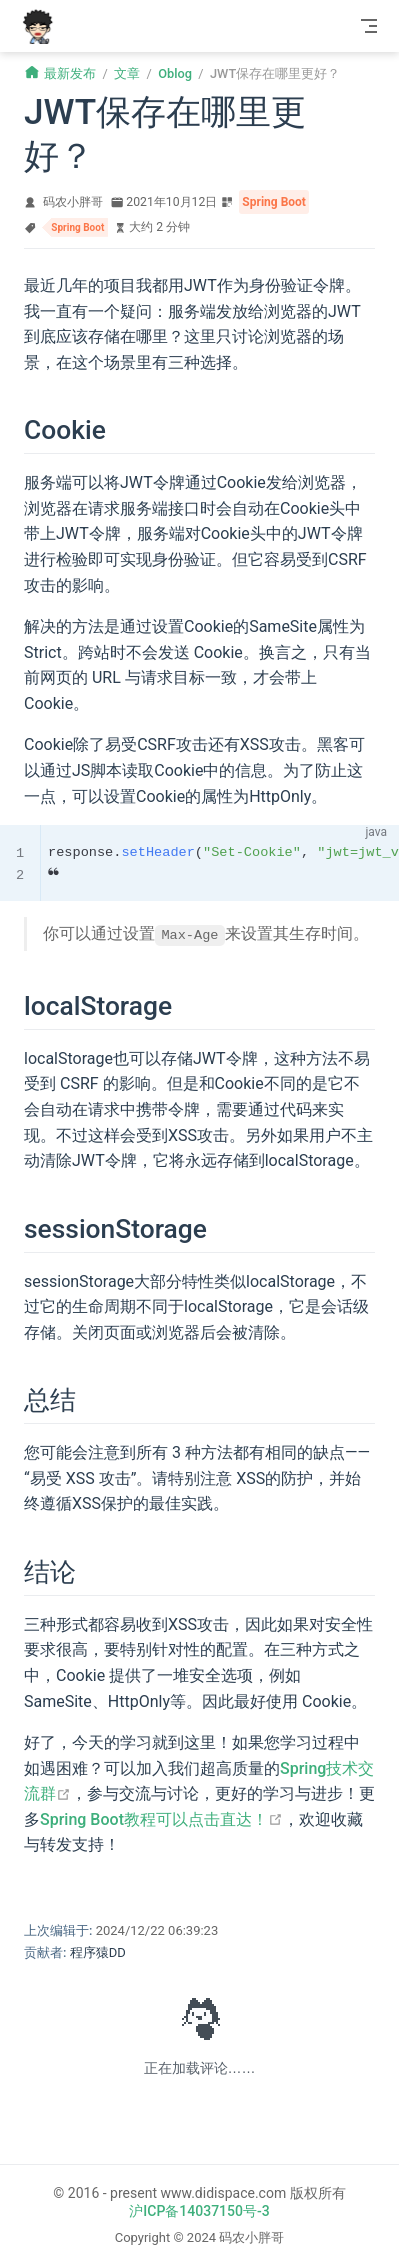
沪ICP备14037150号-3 (199, 2211)
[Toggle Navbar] (369, 26)
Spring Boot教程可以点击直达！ (161, 1819)
